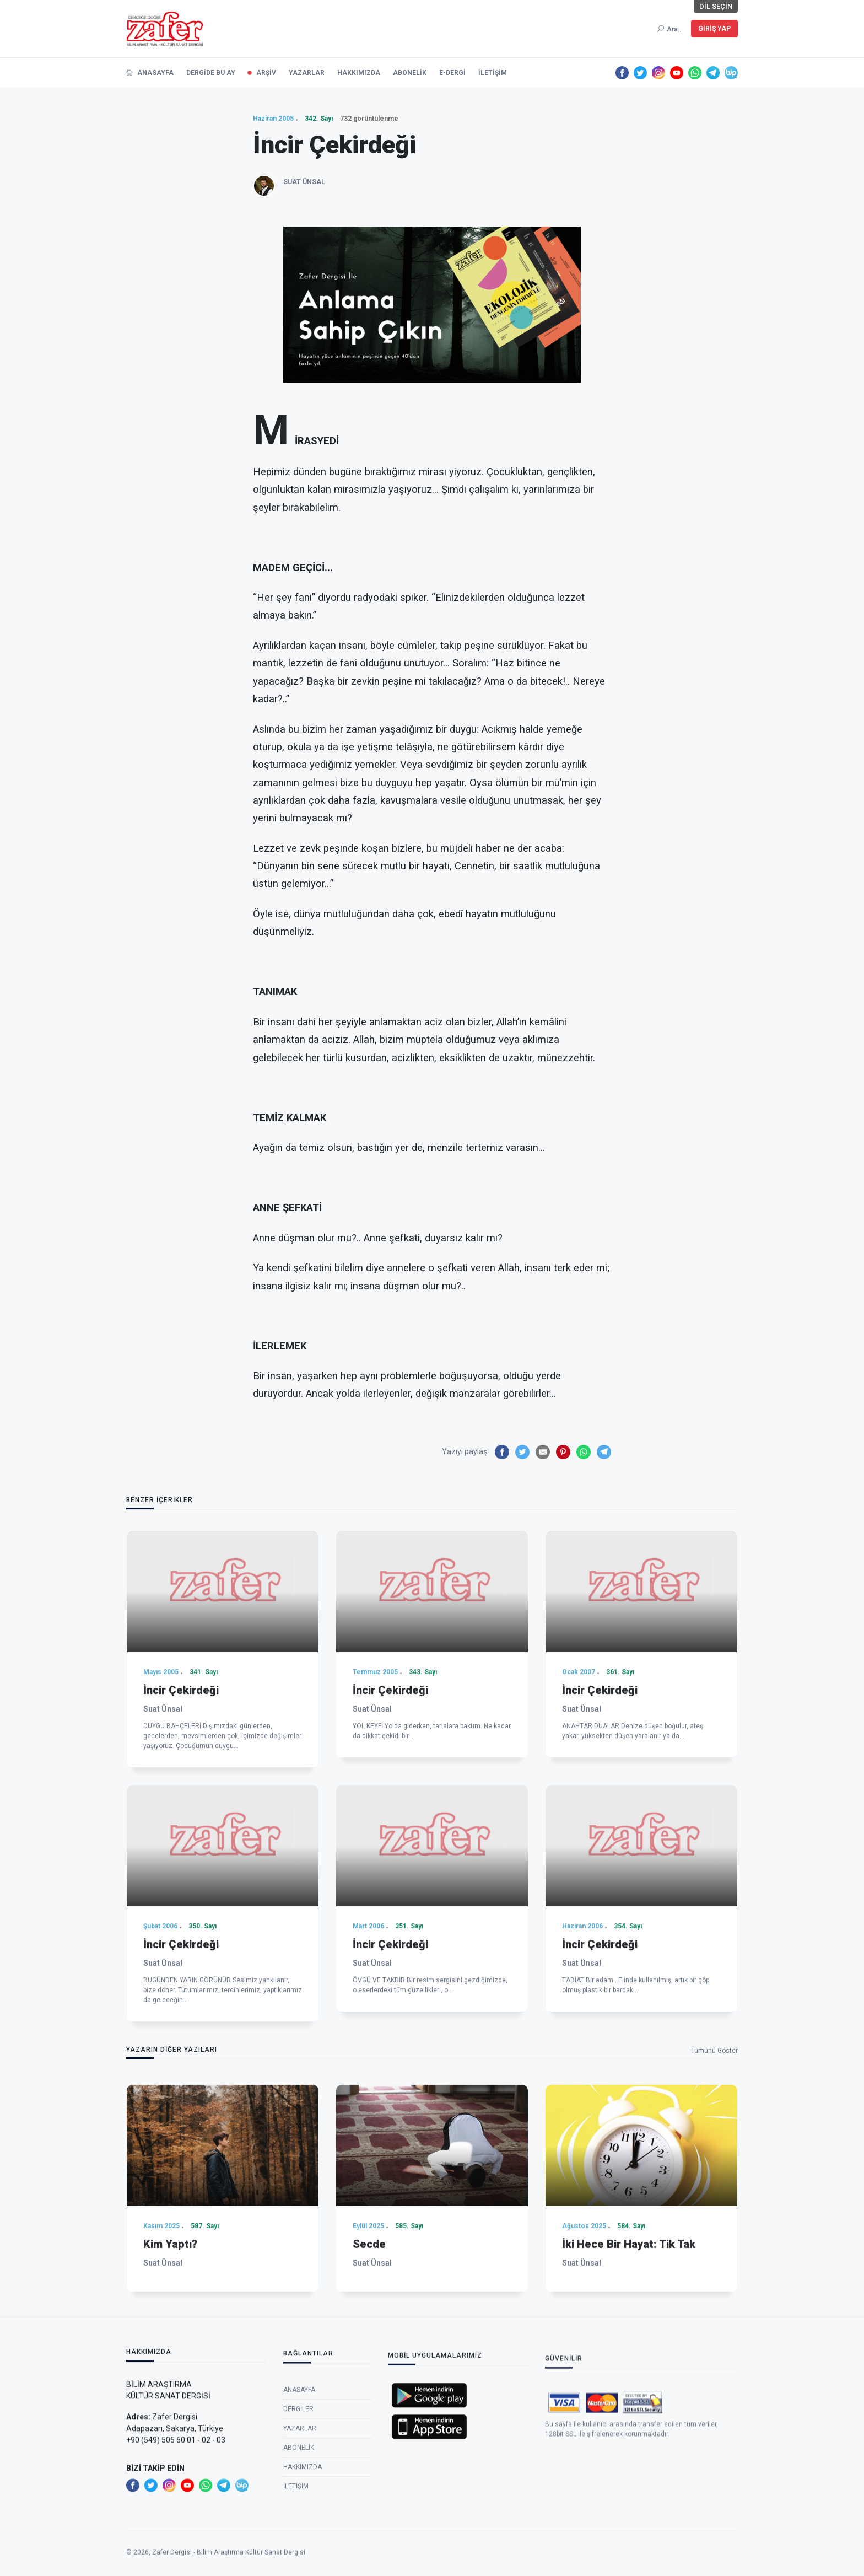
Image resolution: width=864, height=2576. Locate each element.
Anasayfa (299, 2490)
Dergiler (298, 2510)
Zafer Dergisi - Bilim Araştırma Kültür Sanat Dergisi (228, 2569)
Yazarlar (299, 2529)
